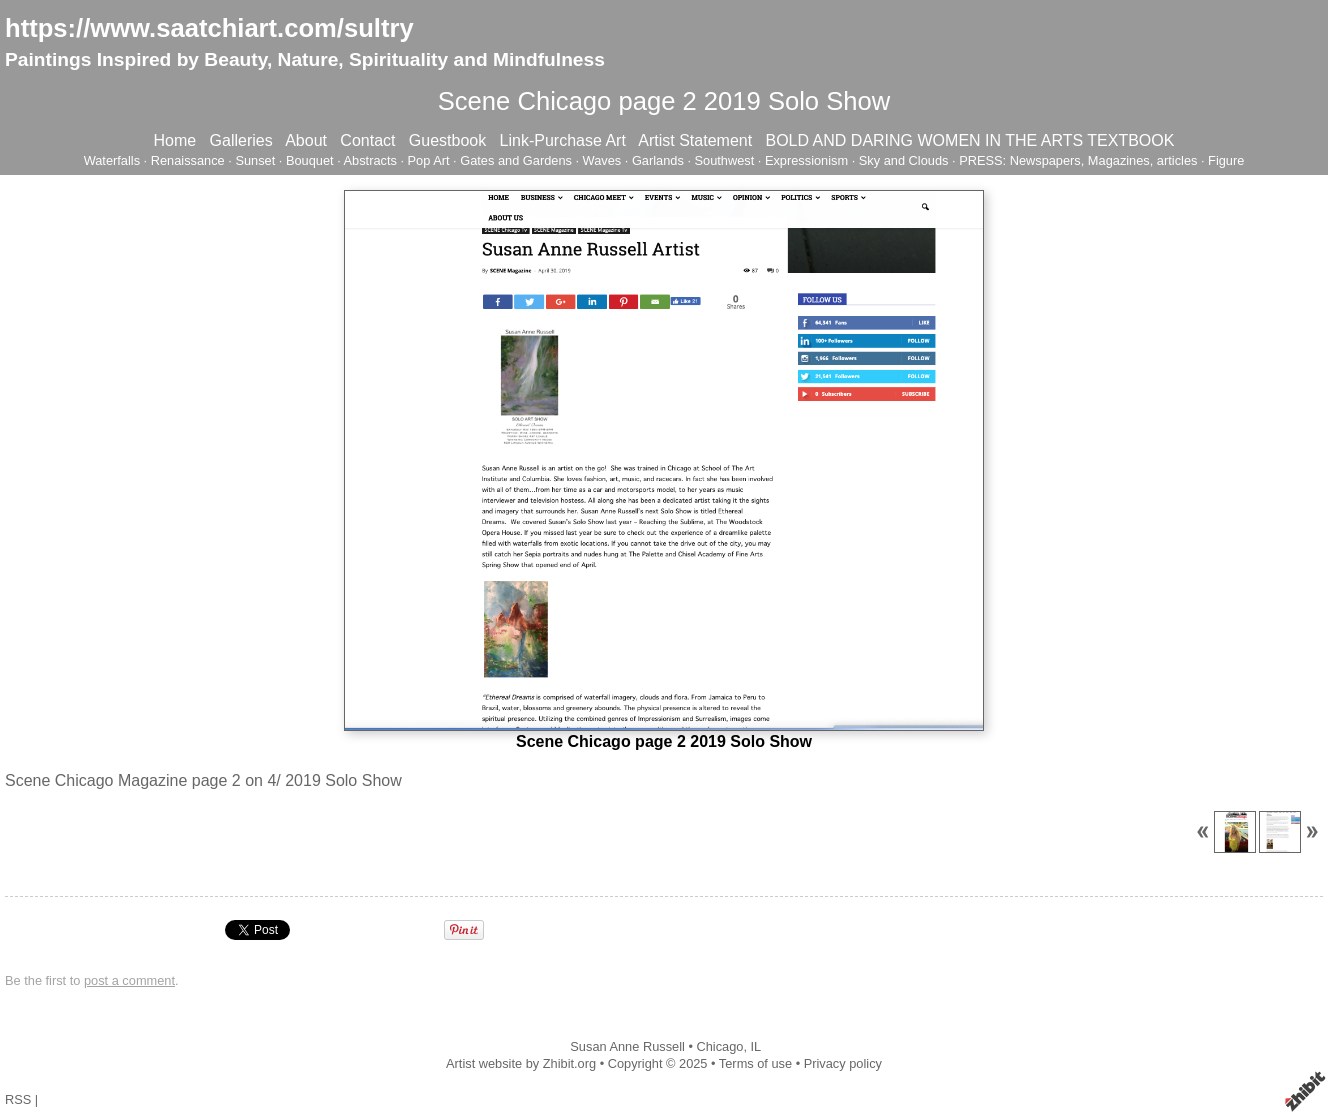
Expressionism (806, 160)
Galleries (241, 140)
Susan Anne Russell (627, 1046)
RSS (18, 1099)
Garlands (658, 160)
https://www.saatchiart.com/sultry (209, 28)
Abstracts (370, 160)
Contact (367, 140)
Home (175, 140)
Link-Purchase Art (563, 140)
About (306, 140)
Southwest (725, 160)
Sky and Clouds (904, 160)
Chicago (719, 1046)
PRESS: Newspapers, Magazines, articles (1078, 160)
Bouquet (310, 160)
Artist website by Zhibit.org (521, 1063)
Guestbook (447, 140)
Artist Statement (695, 140)
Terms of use (755, 1063)
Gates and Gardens (516, 160)
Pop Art (429, 160)
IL (756, 1046)
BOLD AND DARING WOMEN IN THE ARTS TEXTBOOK (969, 140)
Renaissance (188, 160)
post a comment (129, 980)
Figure (1226, 160)
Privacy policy (843, 1063)
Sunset (255, 160)
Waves (602, 160)
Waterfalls (112, 160)
